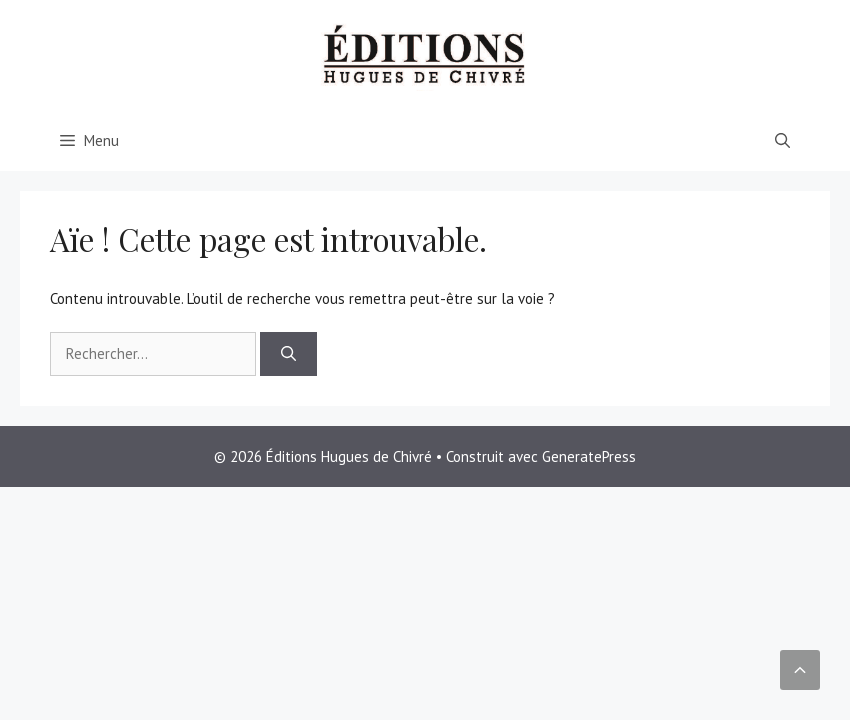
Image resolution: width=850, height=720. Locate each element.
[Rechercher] (288, 354)
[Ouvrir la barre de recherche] (782, 141)
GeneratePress (589, 456)
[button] (800, 670)
